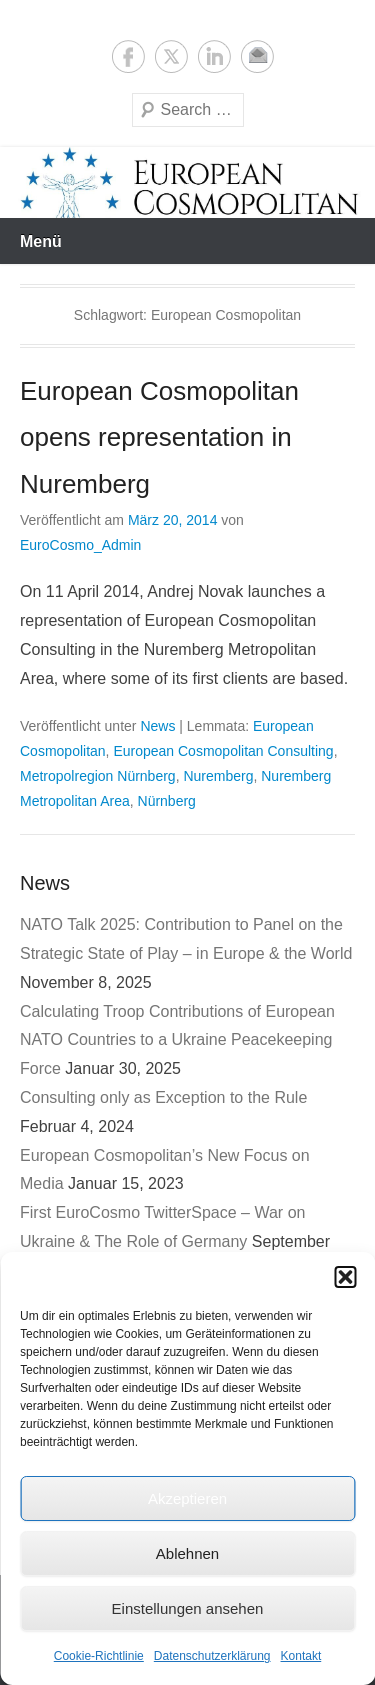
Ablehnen (187, 1553)
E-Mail (257, 56)
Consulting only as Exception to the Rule (163, 1097)
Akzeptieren (187, 1498)
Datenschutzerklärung (212, 1656)
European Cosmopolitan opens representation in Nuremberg (159, 438)
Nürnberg (167, 801)
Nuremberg (218, 776)
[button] (345, 1277)
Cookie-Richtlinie (99, 1656)
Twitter (171, 56)
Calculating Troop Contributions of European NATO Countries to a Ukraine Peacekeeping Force (177, 1040)
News (157, 726)
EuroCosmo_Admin (80, 545)
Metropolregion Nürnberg (98, 776)
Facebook (128, 56)
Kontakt (301, 1656)
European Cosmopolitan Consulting (223, 751)
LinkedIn (214, 56)
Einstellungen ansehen (188, 1608)
